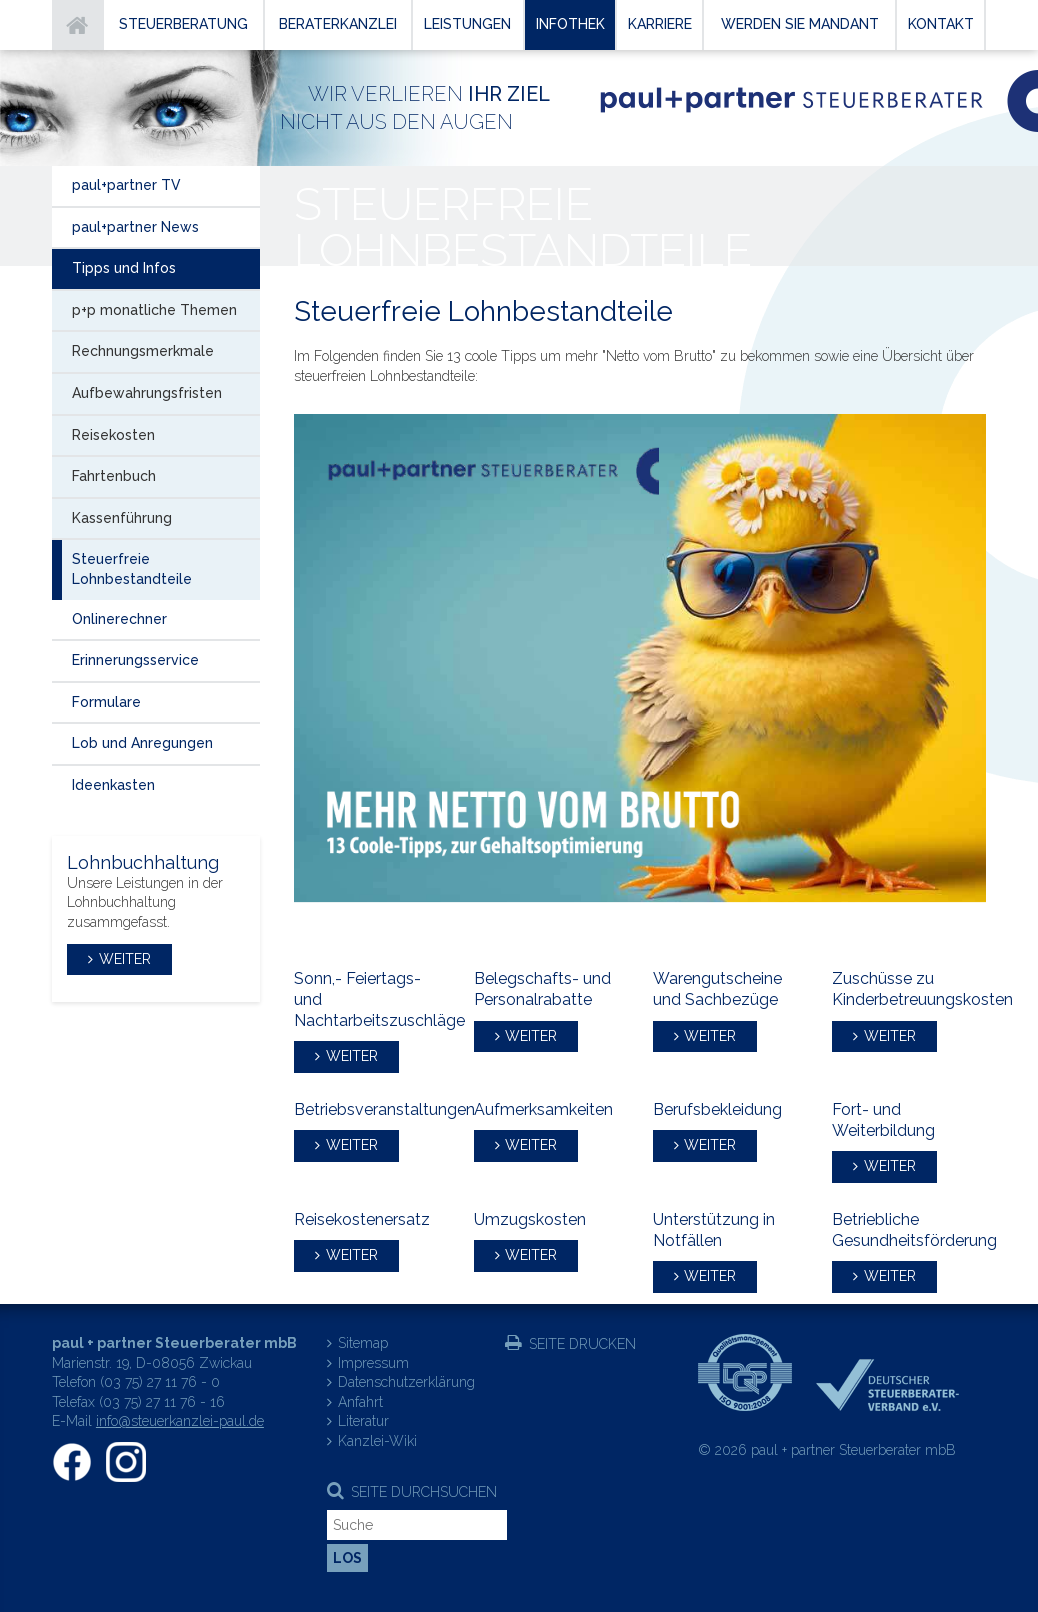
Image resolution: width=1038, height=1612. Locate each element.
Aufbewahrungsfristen (147, 393)
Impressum (373, 1363)
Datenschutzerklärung (406, 1382)
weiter (352, 1056)
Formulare (106, 702)
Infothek (570, 24)
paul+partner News (135, 227)
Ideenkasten (113, 785)
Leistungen (467, 24)
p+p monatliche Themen (154, 310)
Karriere (660, 24)
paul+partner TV (126, 185)
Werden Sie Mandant (800, 24)
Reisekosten (113, 435)
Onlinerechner (119, 619)
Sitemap (363, 1343)
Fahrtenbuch (114, 476)
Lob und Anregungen (142, 743)
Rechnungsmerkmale (143, 351)
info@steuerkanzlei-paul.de (180, 1421)
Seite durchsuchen (424, 1492)
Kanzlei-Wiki (377, 1441)
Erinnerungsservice (135, 660)
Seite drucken (582, 1344)
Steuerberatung (183, 24)
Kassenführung (122, 518)
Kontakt (941, 24)
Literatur (363, 1421)
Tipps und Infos (124, 268)
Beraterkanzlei (338, 24)
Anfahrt (360, 1402)
